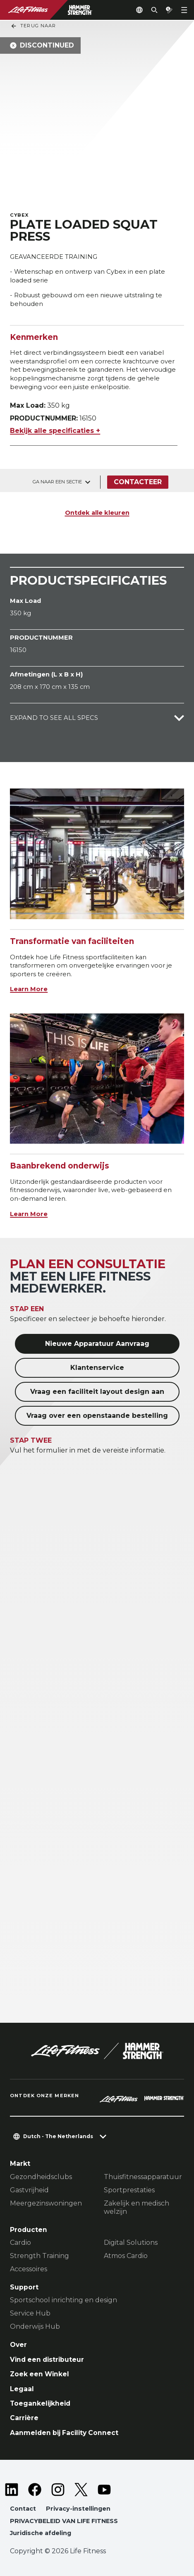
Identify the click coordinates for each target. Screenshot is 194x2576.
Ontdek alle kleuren (97, 512)
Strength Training (39, 2256)
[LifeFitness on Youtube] (104, 2489)
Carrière (24, 2418)
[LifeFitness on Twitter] (81, 2489)
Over (18, 2345)
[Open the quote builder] (169, 10)
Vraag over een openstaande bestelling (97, 1415)
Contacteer (138, 482)
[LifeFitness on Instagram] (58, 2489)
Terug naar (33, 26)
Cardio (20, 2242)
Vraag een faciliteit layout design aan (97, 1392)
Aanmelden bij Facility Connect (64, 2433)
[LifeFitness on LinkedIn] (11, 2489)
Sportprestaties (129, 2190)
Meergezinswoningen (46, 2203)
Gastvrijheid (29, 2190)
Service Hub (30, 2313)
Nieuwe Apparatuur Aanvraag (97, 1344)
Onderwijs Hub (35, 2326)
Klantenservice (97, 1368)
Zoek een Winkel (39, 2374)
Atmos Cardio (126, 2256)
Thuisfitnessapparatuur (143, 2177)
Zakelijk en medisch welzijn (136, 2207)
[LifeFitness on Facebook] (34, 2489)
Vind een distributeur (47, 2359)
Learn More (29, 989)
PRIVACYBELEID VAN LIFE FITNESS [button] (64, 2521)
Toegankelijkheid (40, 2403)
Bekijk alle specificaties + (55, 431)
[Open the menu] (184, 10)
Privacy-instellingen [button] (78, 2508)
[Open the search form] (154, 10)
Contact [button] (23, 2508)
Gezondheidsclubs (41, 2177)
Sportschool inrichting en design (63, 2300)
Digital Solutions (131, 2242)
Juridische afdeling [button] (40, 2533)
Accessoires (28, 2269)
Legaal (22, 2389)
